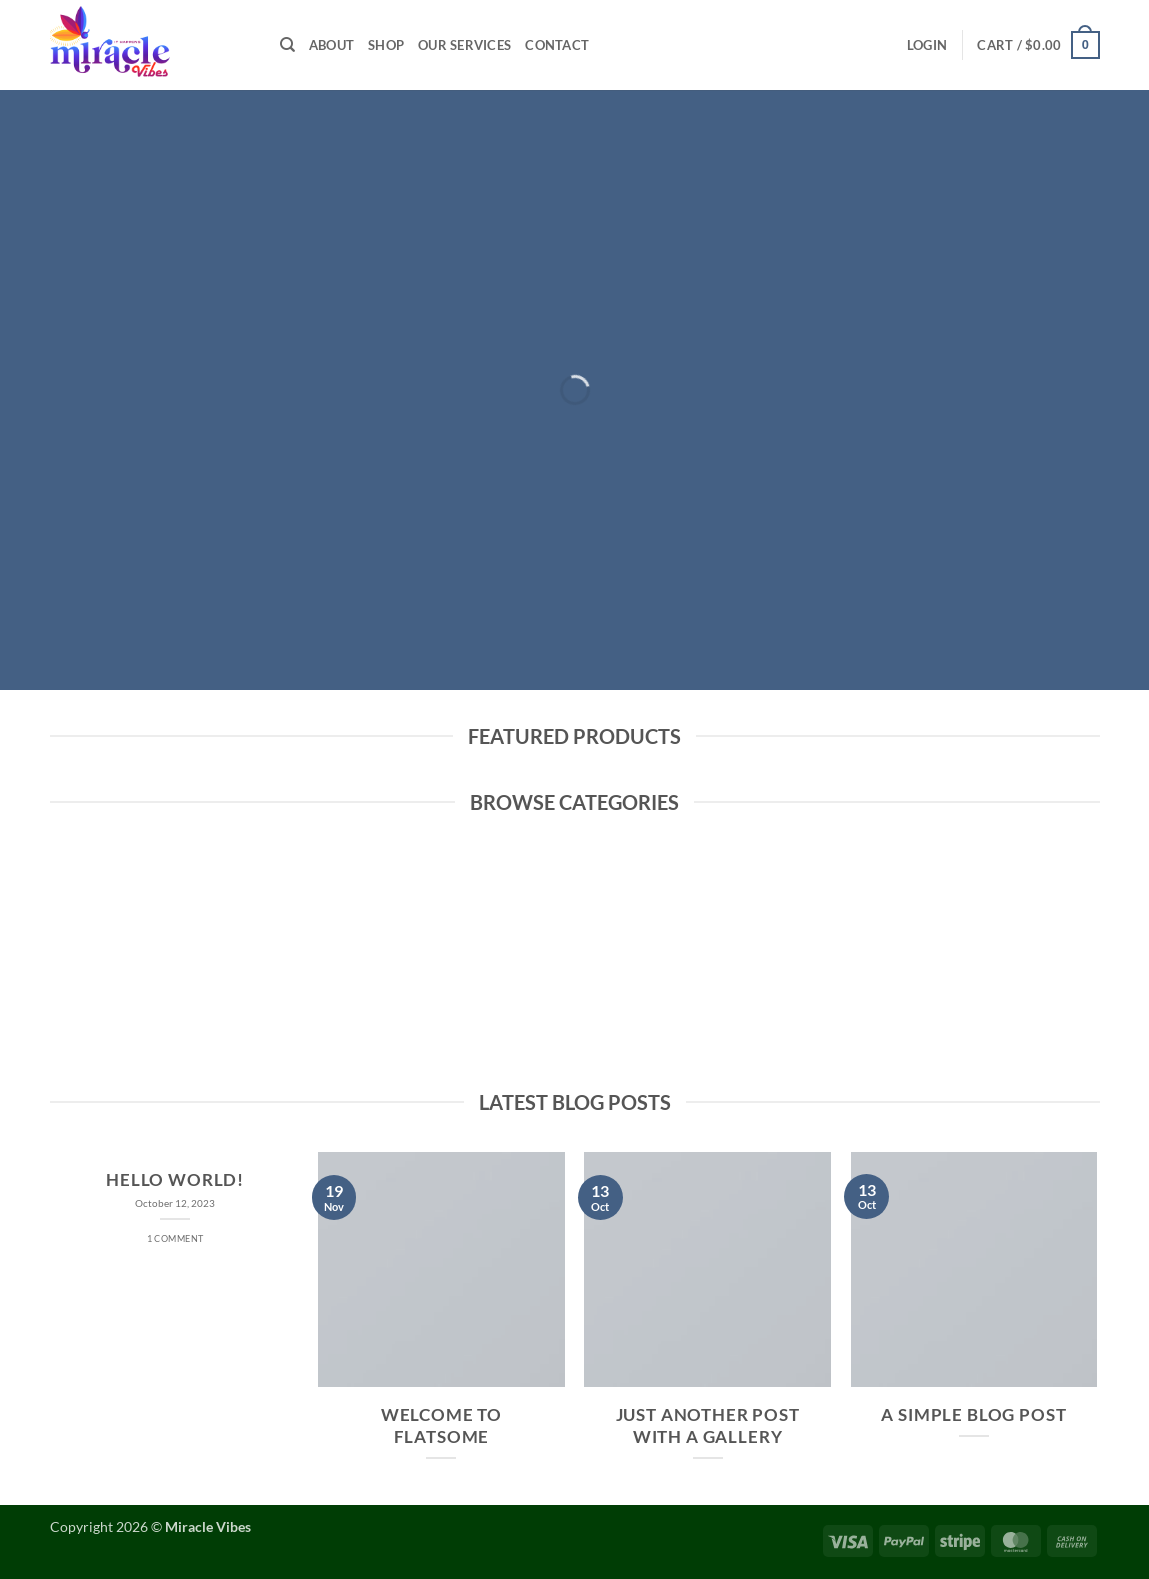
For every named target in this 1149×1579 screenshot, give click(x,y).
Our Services (464, 45)
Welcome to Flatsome (441, 1426)
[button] (927, 45)
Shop (386, 45)
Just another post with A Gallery (708, 1426)
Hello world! (175, 1180)
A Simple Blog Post (973, 1415)
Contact (557, 45)
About (331, 45)
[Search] (287, 45)
